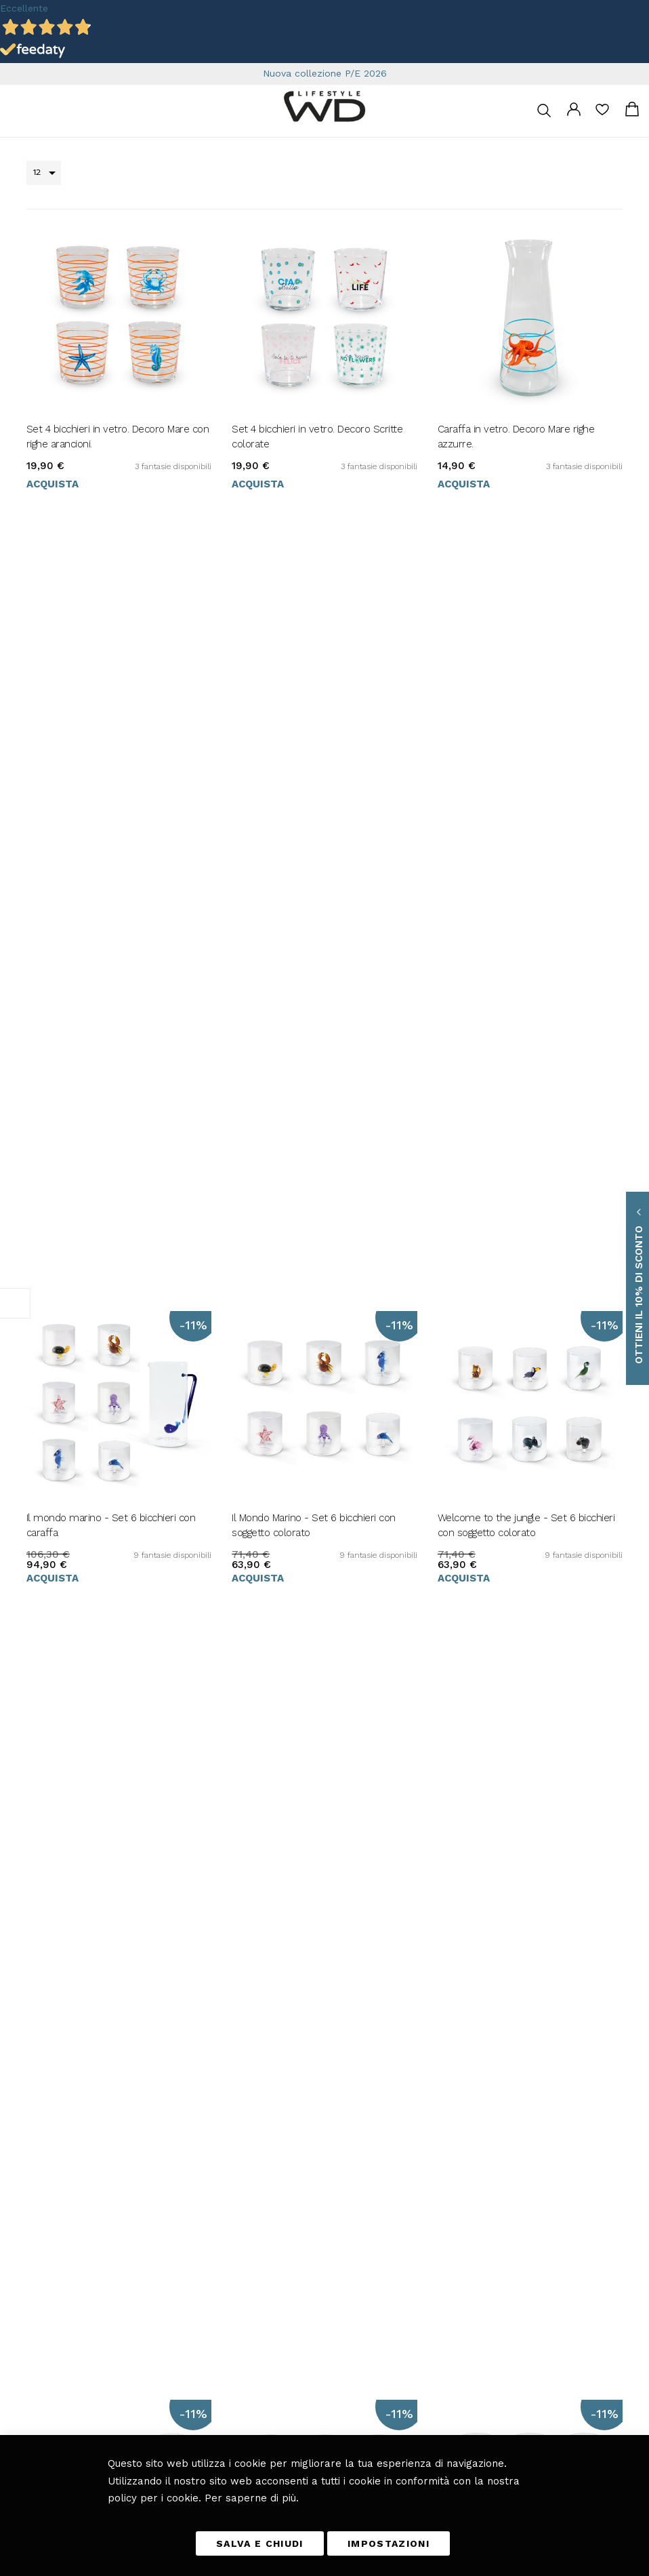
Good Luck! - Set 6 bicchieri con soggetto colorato (510, 1085)
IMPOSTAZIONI (389, 2543)
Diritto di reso (457, 2121)
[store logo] (324, 106)
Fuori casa (343, 2121)
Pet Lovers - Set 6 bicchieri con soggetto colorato (118, 1374)
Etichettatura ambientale (477, 2178)
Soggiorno (342, 2102)
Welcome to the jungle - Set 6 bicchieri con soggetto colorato (526, 796)
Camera (338, 2140)
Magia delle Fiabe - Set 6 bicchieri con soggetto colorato (522, 1374)
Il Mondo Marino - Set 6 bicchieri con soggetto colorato (314, 796)
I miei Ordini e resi (467, 2140)
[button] (34, 2300)
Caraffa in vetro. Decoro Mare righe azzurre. (516, 507)
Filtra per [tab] (15, 1303)
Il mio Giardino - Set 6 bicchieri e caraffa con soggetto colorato (323, 1374)
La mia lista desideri (602, 114)
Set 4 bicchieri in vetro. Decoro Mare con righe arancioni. (117, 507)
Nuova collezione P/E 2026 (325, 73)
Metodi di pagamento (470, 2102)
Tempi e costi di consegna (480, 2083)
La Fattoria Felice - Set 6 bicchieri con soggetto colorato (110, 1085)
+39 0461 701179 (56, 2102)
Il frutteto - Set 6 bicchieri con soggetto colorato (320, 1085)
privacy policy (128, 2427)
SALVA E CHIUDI (259, 2543)
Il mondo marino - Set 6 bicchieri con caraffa (111, 796)
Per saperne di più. (252, 2498)
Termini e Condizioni (471, 2064)
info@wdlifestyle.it (72, 2083)
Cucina (337, 2064)
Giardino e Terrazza (361, 2159)
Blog (333, 2197)
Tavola (335, 2083)
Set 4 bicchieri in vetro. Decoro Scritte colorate (317, 507)
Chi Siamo (451, 2216)
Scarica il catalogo (464, 2197)
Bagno (336, 2178)
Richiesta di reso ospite (475, 2159)
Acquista (52, 554)
